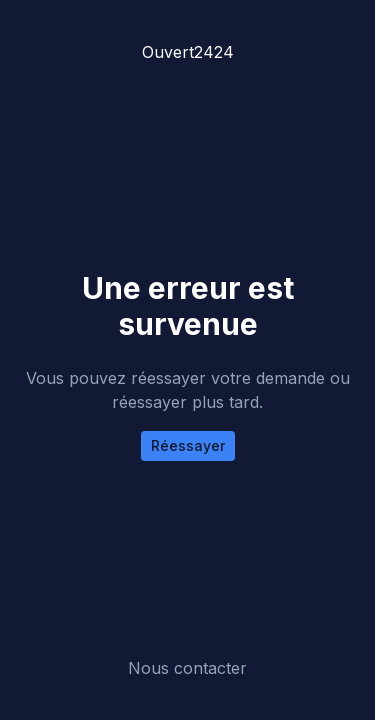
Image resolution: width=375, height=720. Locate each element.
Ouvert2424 (188, 52)
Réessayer (188, 445)
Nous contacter (187, 668)
